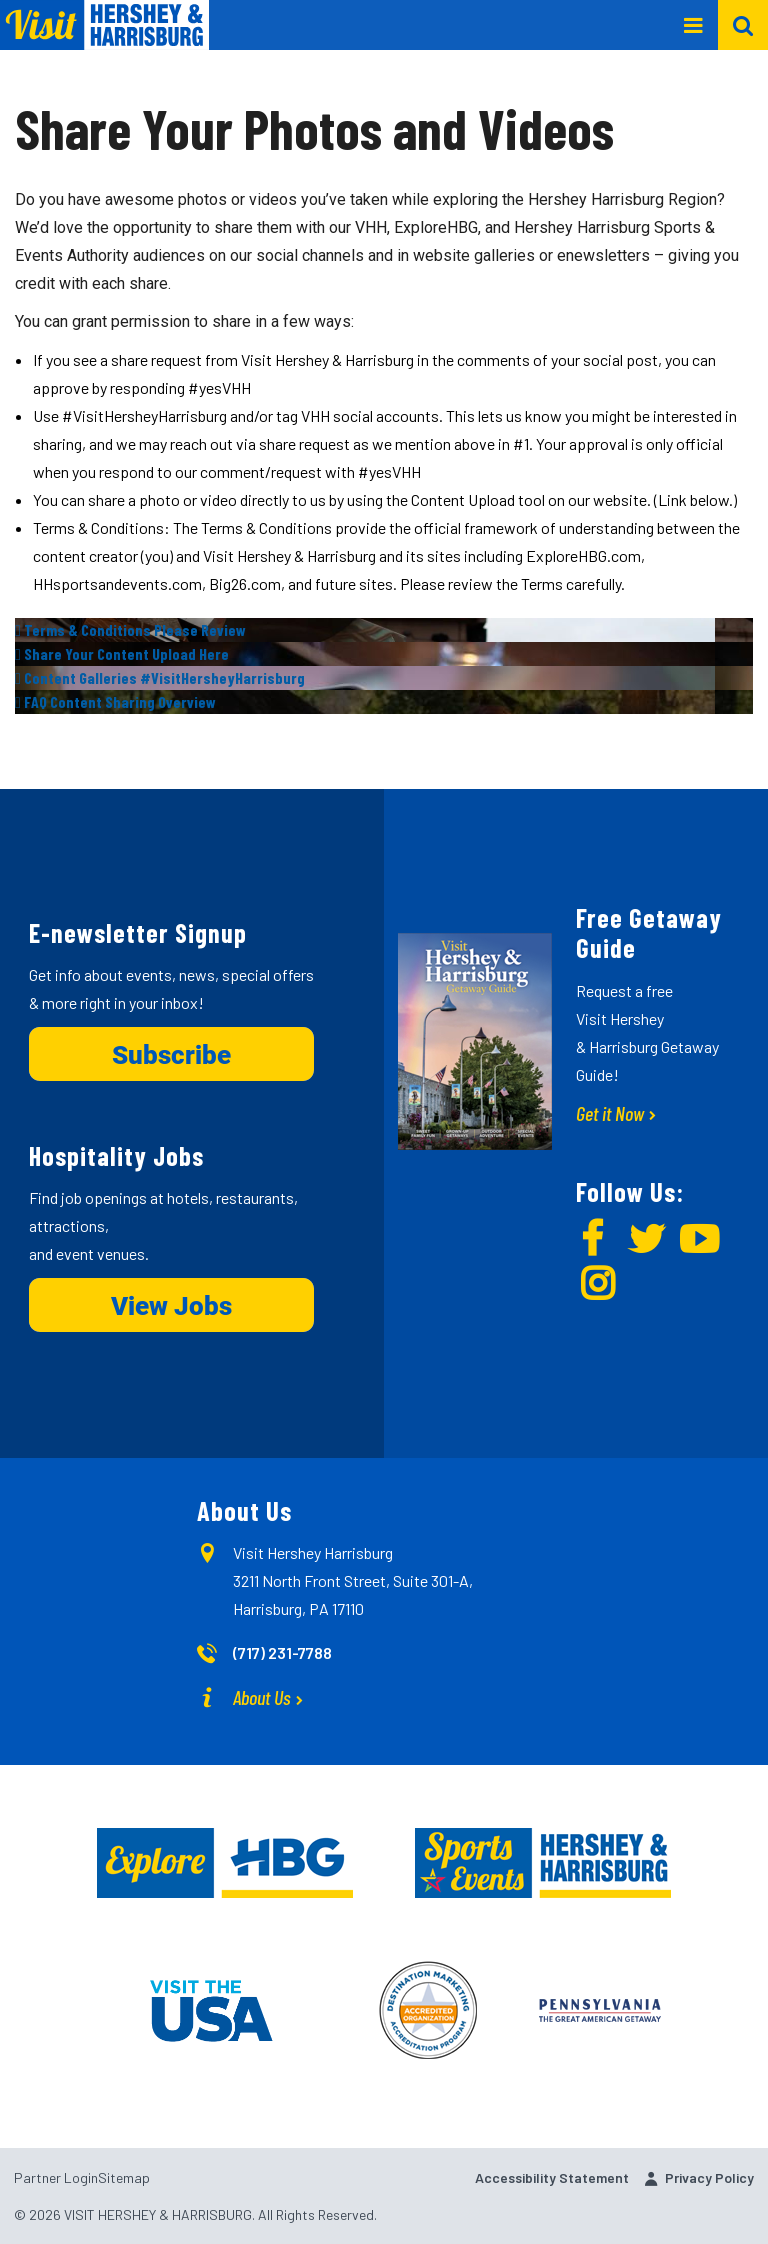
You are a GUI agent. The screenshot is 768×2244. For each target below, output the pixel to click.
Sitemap (124, 2177)
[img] (384, 630)
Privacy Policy (709, 2177)
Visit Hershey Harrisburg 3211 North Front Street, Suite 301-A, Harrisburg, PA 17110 (353, 1580)
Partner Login (56, 2177)
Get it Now (610, 1113)
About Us (262, 1697)
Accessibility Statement (552, 2177)
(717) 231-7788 (282, 1652)
